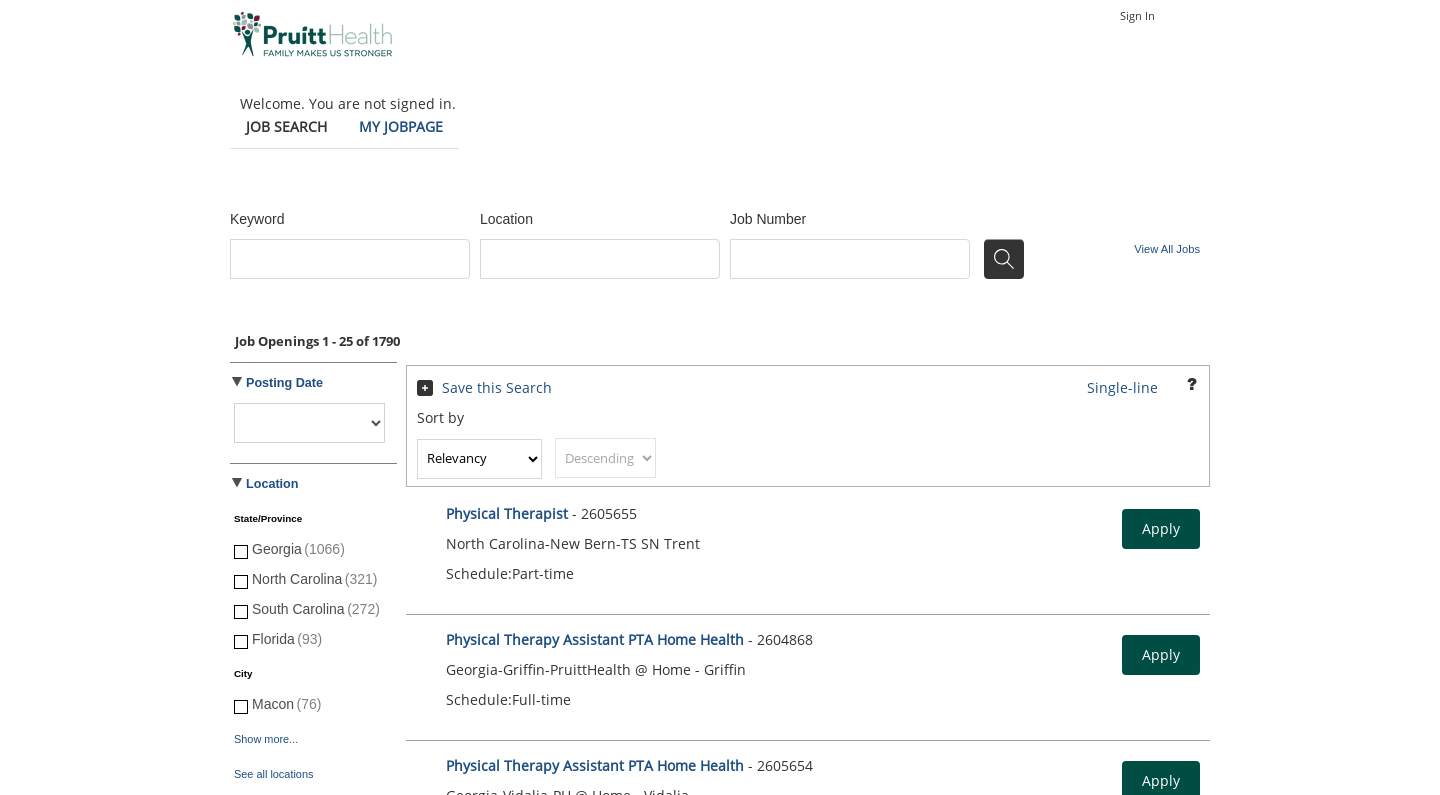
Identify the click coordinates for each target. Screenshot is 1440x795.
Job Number (768, 219)
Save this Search (497, 387)
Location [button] (272, 484)
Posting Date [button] (284, 383)
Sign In (1137, 15)
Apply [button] (1161, 528)
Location (506, 219)
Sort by (440, 417)
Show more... (266, 739)
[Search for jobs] (1004, 259)
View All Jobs (1167, 249)
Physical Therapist (509, 513)
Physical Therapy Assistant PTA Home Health (595, 639)
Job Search (286, 126)
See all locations (273, 774)
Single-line (1122, 387)
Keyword (257, 219)
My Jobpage (401, 126)
